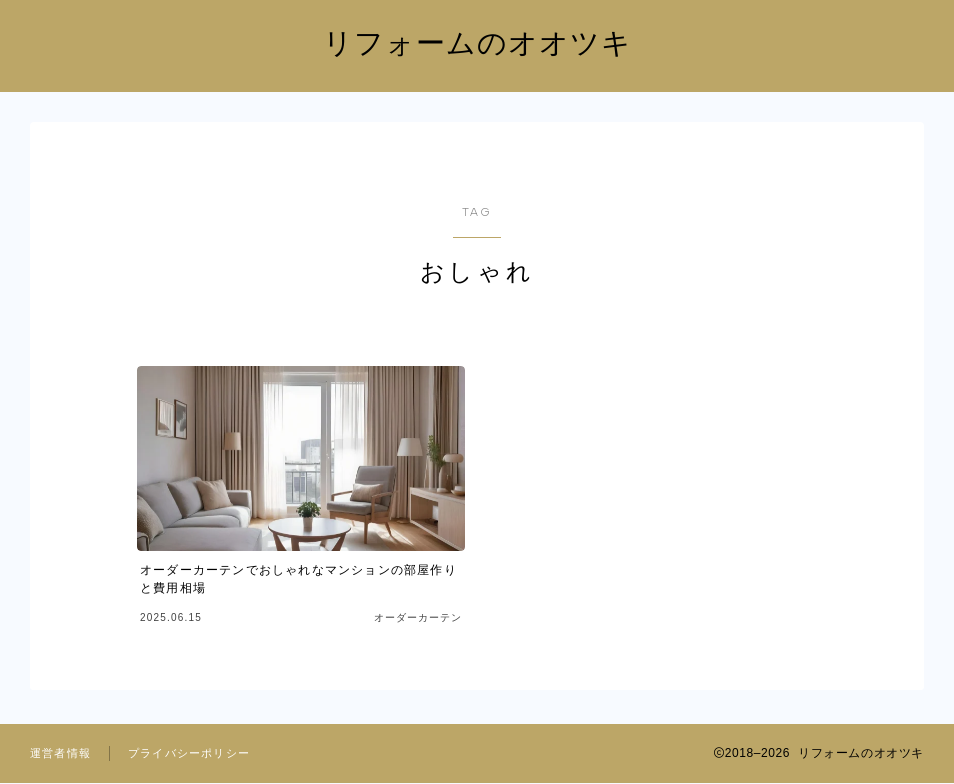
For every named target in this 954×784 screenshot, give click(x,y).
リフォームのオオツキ (477, 43)
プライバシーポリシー (189, 754)
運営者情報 (60, 754)
